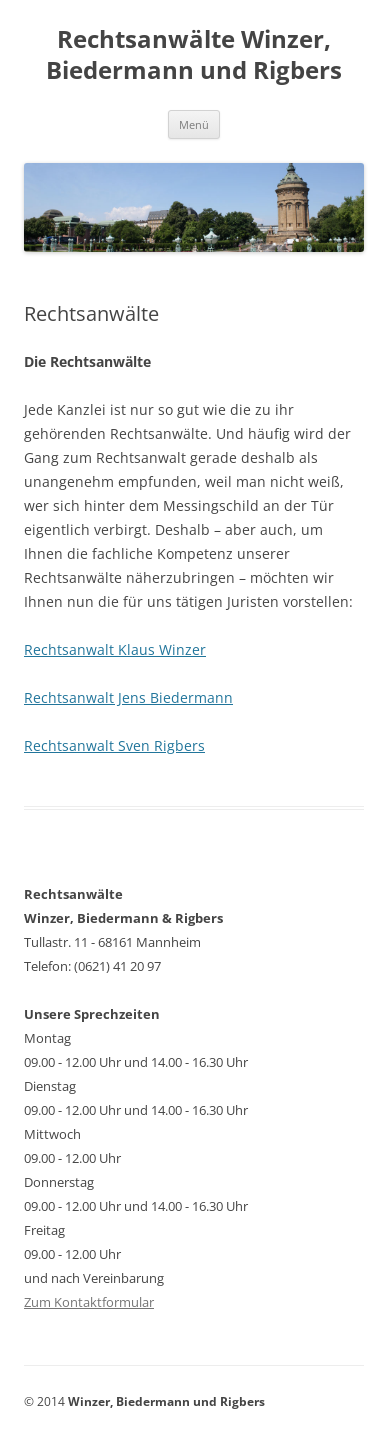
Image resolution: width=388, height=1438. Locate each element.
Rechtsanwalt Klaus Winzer (115, 649)
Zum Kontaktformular (89, 1302)
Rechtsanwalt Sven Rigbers (114, 745)
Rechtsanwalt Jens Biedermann (128, 697)
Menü (194, 124)
